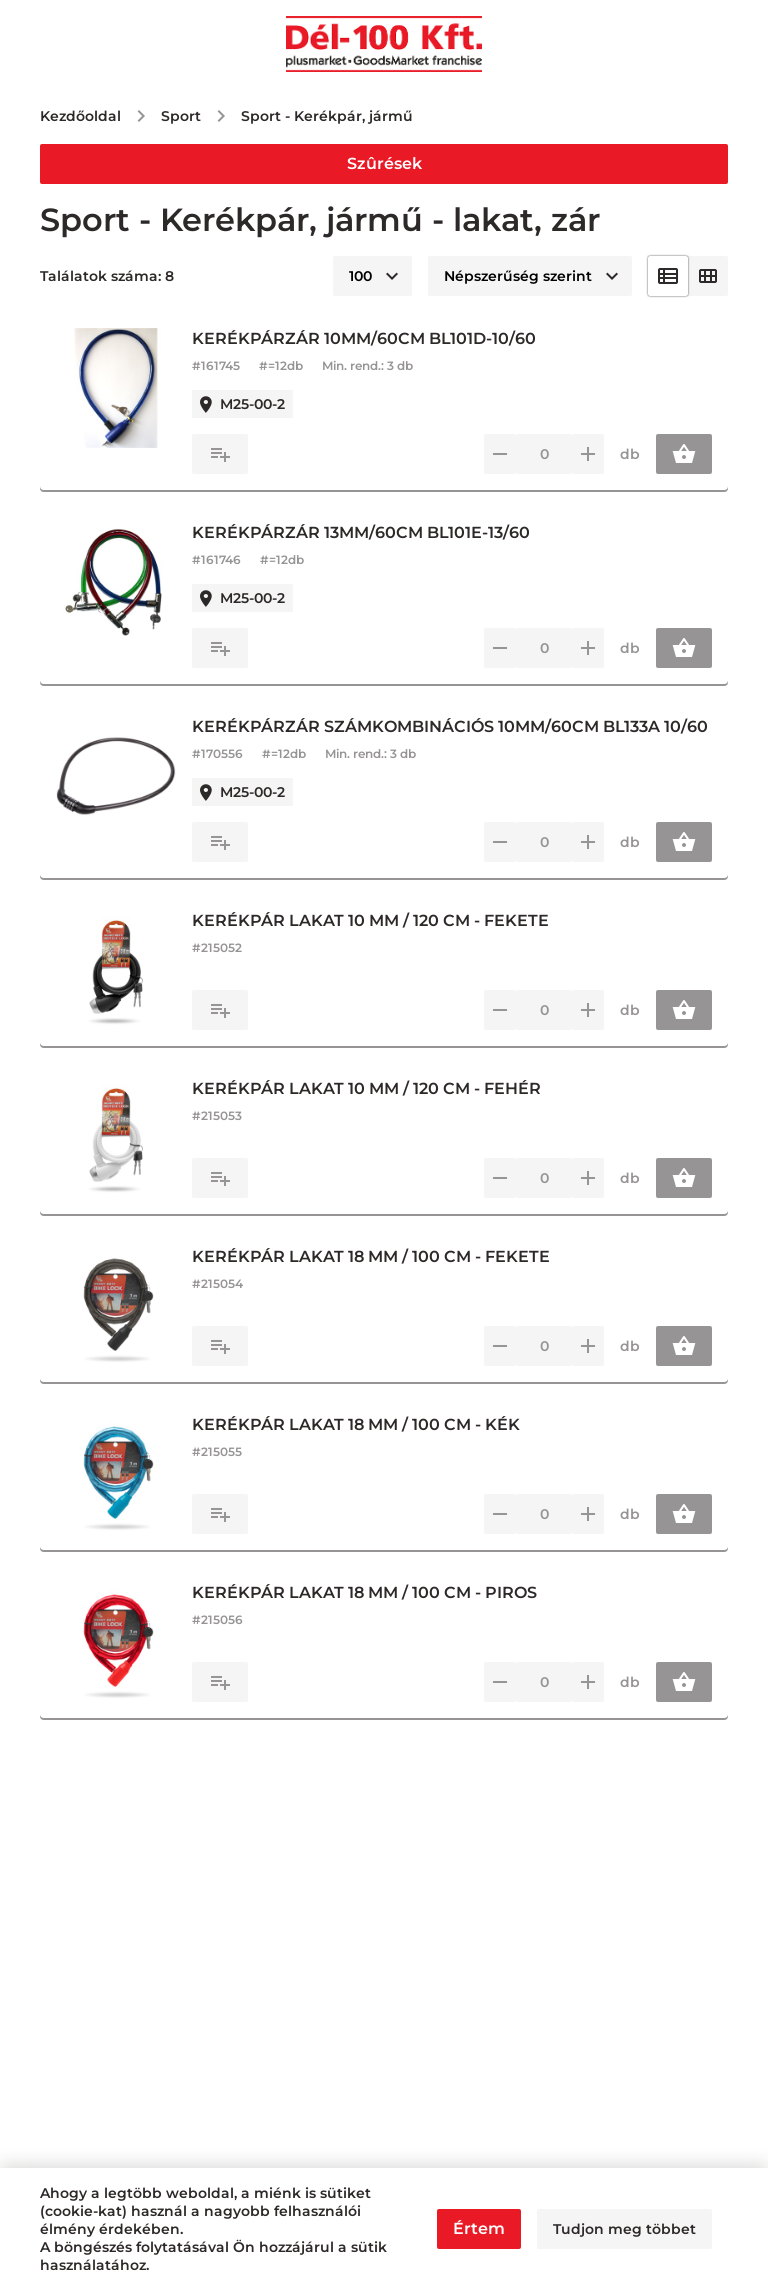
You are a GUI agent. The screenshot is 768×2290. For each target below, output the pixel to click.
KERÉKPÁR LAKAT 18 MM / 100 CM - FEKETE (371, 1256)
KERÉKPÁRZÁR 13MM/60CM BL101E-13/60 (361, 532)
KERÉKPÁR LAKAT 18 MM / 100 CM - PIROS (364, 1592)
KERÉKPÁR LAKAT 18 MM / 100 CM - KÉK (356, 1424)
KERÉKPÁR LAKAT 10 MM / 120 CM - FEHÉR (366, 1088)
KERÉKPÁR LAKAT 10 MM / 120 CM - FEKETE (370, 920)
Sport (181, 116)
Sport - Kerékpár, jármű (327, 116)
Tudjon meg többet (624, 2229)
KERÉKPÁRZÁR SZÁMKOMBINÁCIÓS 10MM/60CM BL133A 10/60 (450, 726)
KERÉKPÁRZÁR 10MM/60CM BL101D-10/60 (364, 338)
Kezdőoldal (80, 116)
